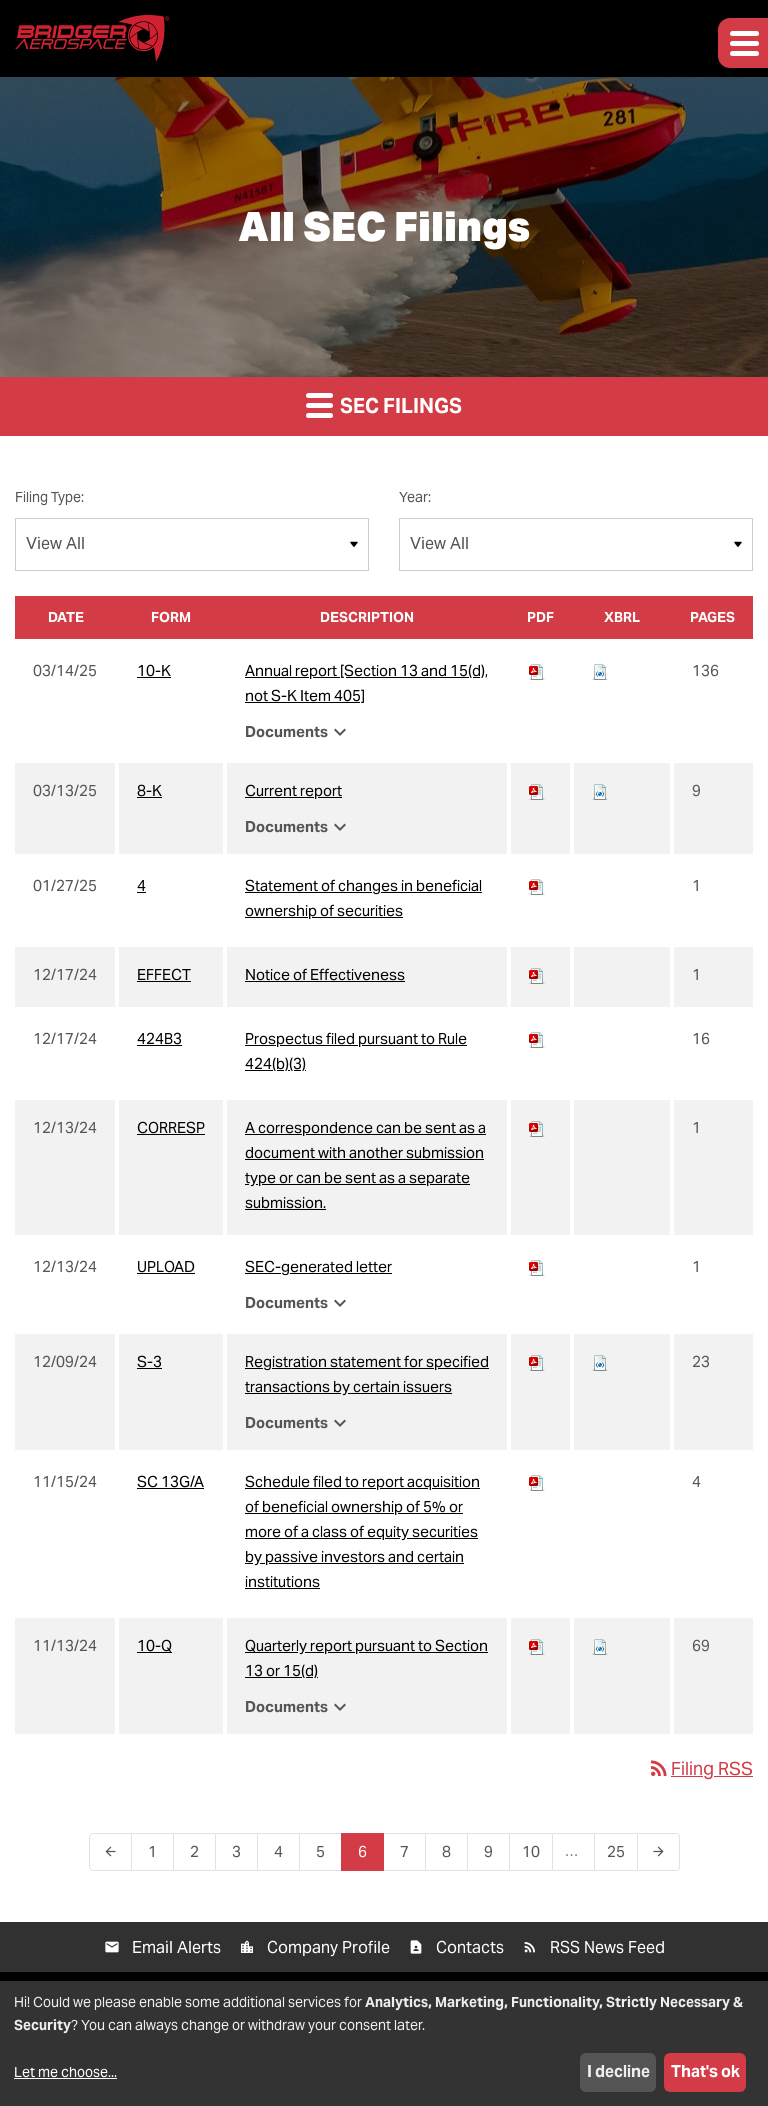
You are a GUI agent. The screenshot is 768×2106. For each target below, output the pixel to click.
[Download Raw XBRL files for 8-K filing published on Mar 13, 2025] (600, 790)
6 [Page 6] (368, 1856)
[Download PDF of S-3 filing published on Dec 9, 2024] (537, 1361)
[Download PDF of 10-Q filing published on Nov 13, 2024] (537, 1645)
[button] (743, 43)
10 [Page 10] (537, 1856)
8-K (149, 790)
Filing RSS (700, 1768)
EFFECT (164, 974)
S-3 (149, 1361)
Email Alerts (176, 1947)
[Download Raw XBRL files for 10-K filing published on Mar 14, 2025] (600, 670)
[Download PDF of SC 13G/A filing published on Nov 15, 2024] (537, 1481)
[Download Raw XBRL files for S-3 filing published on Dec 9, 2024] (600, 1361)
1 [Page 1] (158, 1856)
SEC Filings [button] (384, 405)
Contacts (470, 1947)
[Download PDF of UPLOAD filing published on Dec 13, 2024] (537, 1266)
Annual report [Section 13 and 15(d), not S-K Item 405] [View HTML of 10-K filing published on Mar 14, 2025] (366, 683)
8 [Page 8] (452, 1856)
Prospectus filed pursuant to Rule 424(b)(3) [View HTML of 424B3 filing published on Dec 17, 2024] (356, 1051)
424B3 (159, 1038)
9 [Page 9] (494, 1856)
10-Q (154, 1645)
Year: (415, 497)
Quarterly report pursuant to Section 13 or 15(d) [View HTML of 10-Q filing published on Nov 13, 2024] (366, 1658)
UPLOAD (166, 1266)
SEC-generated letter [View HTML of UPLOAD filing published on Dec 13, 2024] (318, 1266)
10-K (154, 670)
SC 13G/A (170, 1481)
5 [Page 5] (326, 1856)
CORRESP (171, 1127)
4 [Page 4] (284, 1856)
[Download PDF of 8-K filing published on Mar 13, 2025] (537, 790)
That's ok (705, 2071)
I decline (618, 2071)
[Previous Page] (110, 1852)
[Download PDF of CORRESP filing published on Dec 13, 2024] (537, 1127)
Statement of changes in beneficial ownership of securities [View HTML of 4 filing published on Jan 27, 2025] (363, 898)
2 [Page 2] (200, 1856)
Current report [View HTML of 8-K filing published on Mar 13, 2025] (293, 790)
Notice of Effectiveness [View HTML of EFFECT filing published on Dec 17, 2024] (325, 974)
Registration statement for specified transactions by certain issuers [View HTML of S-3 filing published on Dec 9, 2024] (367, 1374)
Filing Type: (49, 497)
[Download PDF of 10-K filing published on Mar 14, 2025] (537, 670)
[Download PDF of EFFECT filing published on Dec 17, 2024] (537, 974)
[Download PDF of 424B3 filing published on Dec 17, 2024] (537, 1038)
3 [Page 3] (242, 1856)
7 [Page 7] (410, 1856)
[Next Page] (658, 1852)
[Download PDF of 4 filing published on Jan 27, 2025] (537, 885)
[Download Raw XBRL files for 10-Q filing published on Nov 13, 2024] (600, 1645)
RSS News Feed (607, 1947)
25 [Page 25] (622, 1856)
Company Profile (328, 1947)
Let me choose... (65, 2072)
